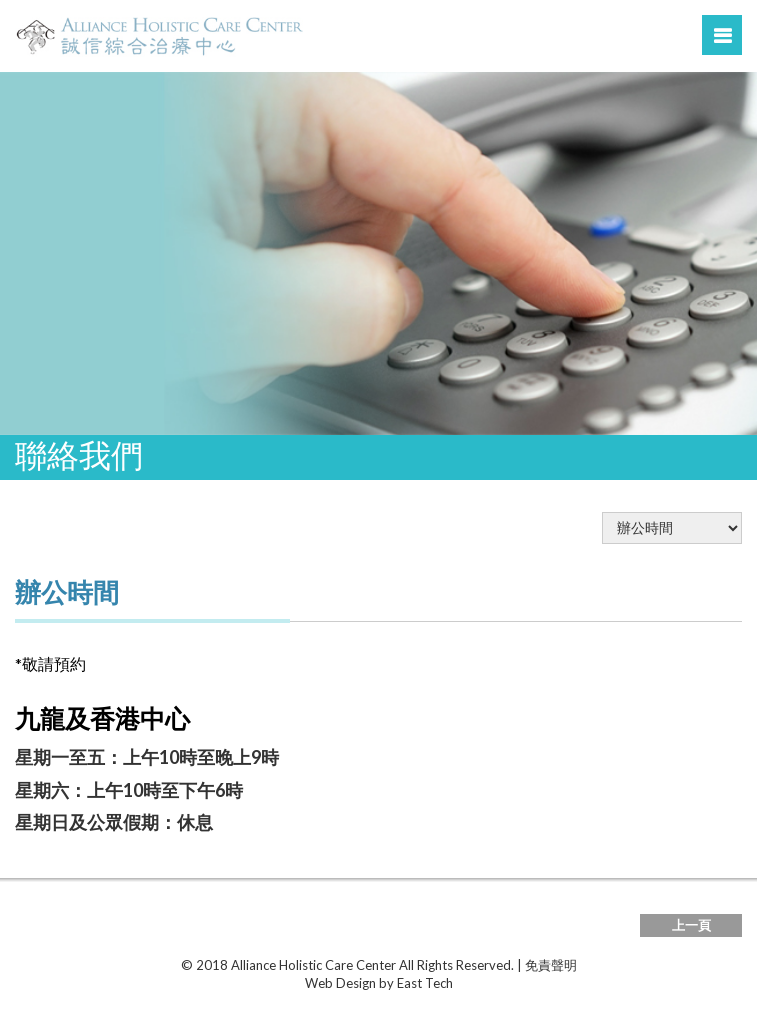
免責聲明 (551, 965)
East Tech (425, 983)
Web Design (340, 983)
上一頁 (691, 925)
